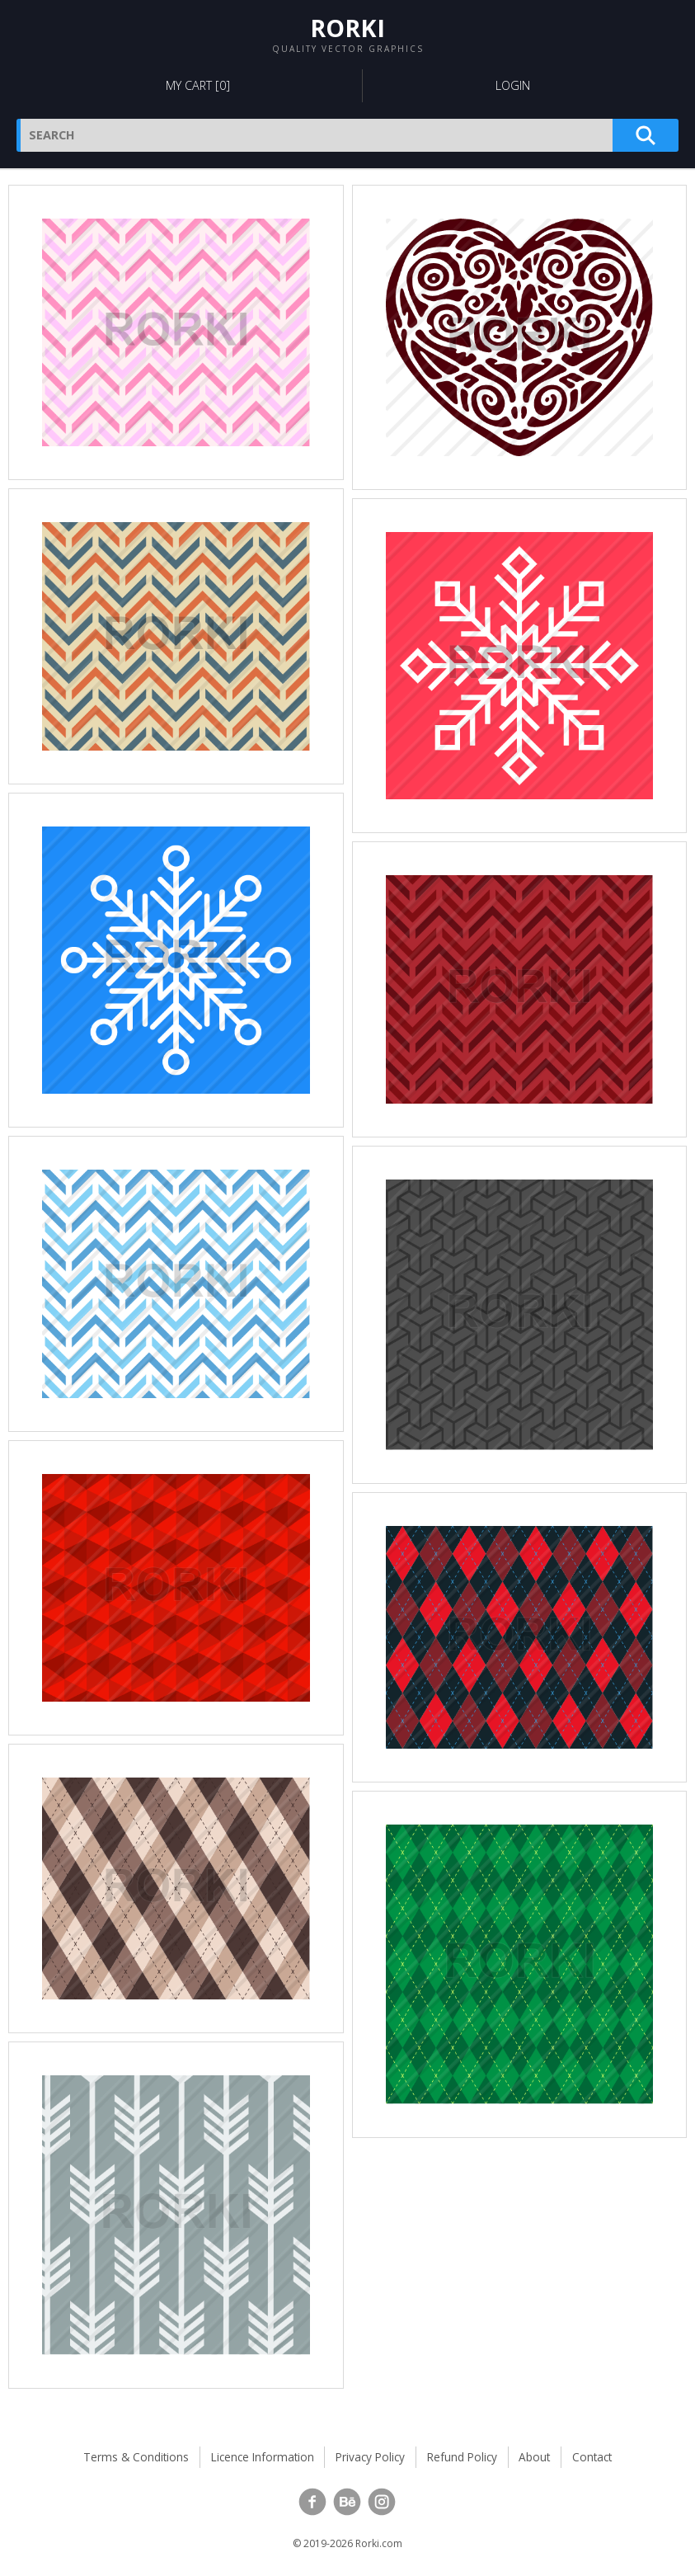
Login (512, 85)
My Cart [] (198, 85)
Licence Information (262, 2457)
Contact (592, 2457)
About (534, 2457)
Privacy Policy (370, 2457)
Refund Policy (462, 2457)
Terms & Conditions (136, 2457)
